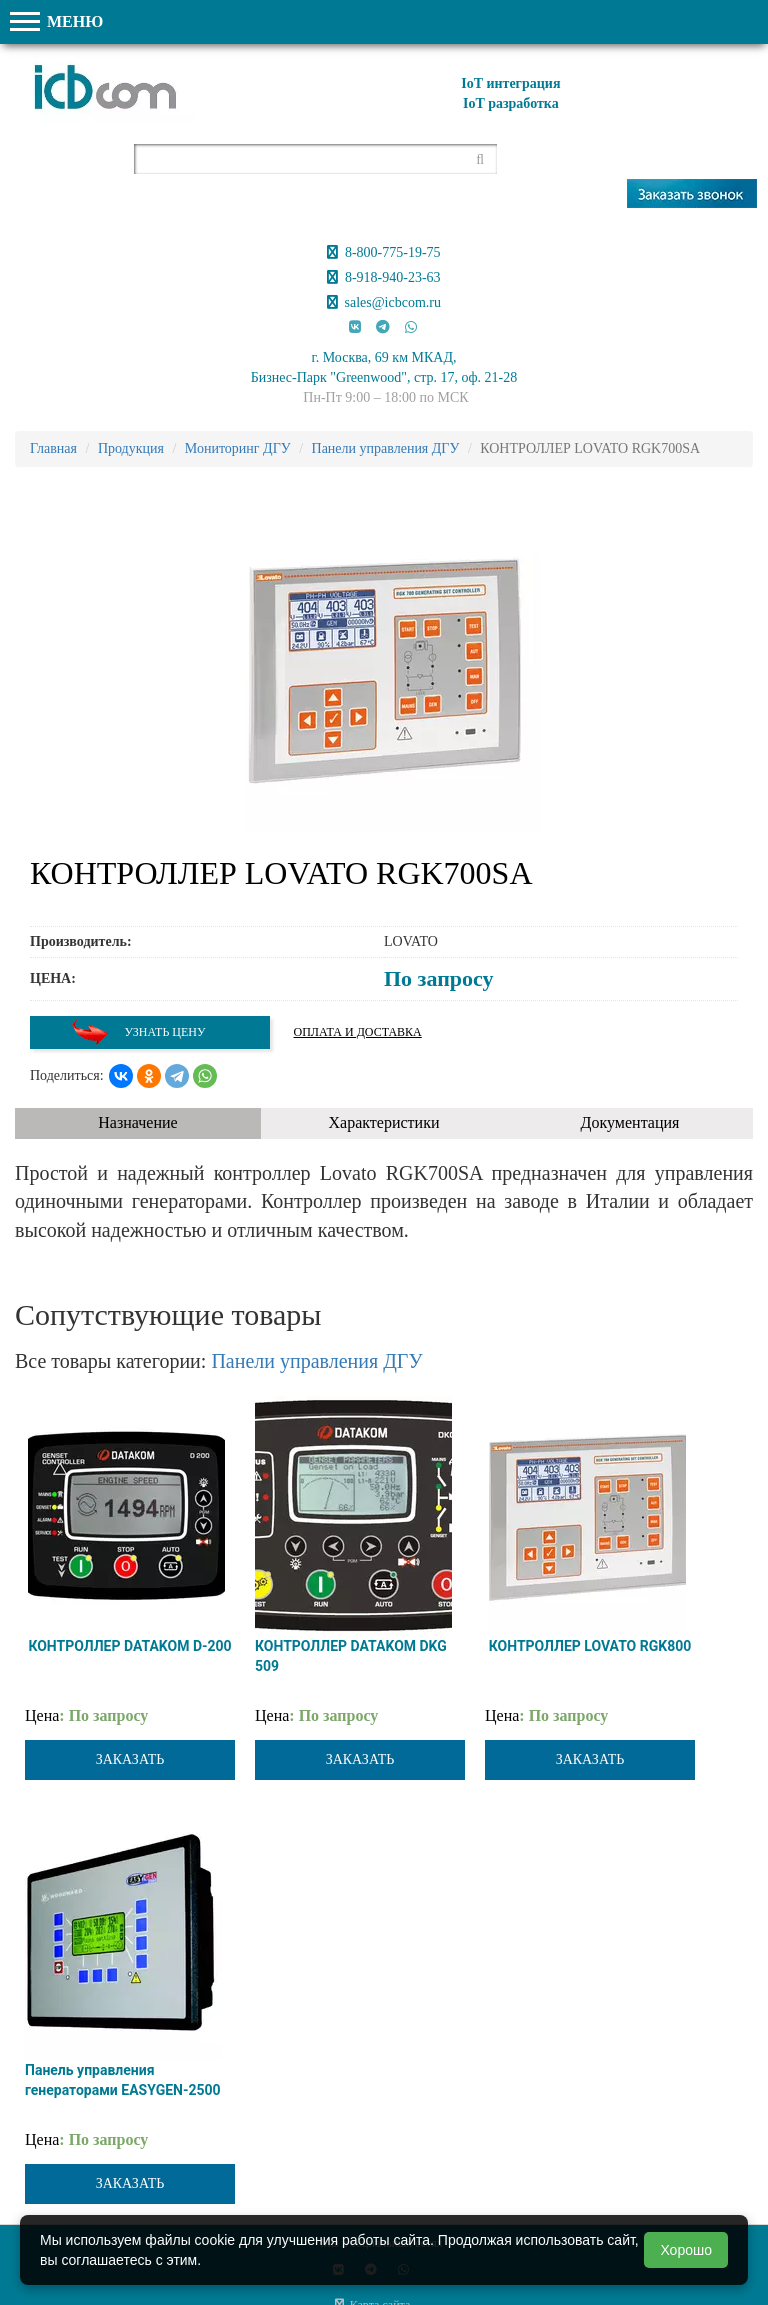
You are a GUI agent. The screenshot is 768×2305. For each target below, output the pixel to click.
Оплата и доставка (358, 1032)
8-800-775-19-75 (383, 252)
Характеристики (384, 1122)
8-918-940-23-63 (383, 277)
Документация (630, 1122)
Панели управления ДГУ (316, 1361)
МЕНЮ (56, 21)
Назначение (137, 1122)
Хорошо (686, 2250)
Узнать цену (138, 1032)
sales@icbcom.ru (384, 302)
